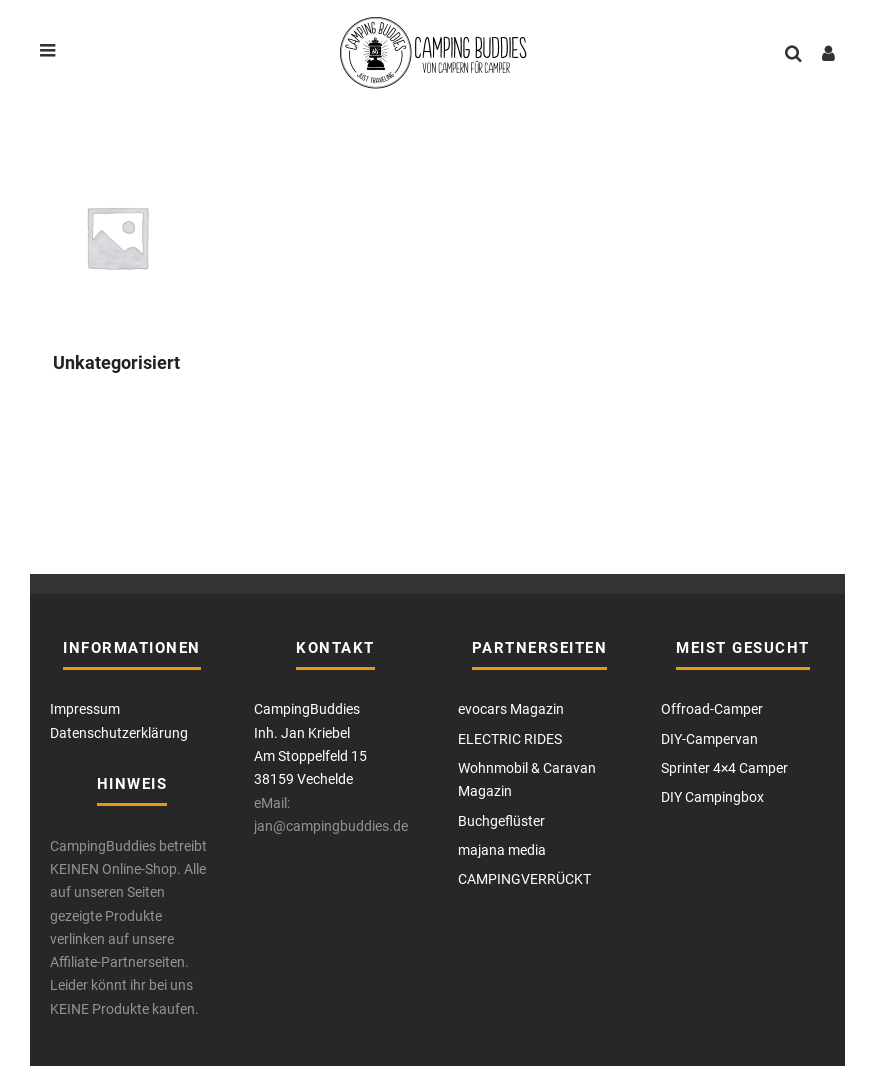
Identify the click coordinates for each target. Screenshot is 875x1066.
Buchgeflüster (501, 821)
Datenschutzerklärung (119, 733)
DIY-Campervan (709, 739)
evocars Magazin (511, 709)
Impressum (85, 709)
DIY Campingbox (712, 797)
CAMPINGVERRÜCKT (524, 879)
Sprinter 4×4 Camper (724, 768)
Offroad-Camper (712, 709)
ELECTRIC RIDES (510, 739)
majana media (502, 850)
